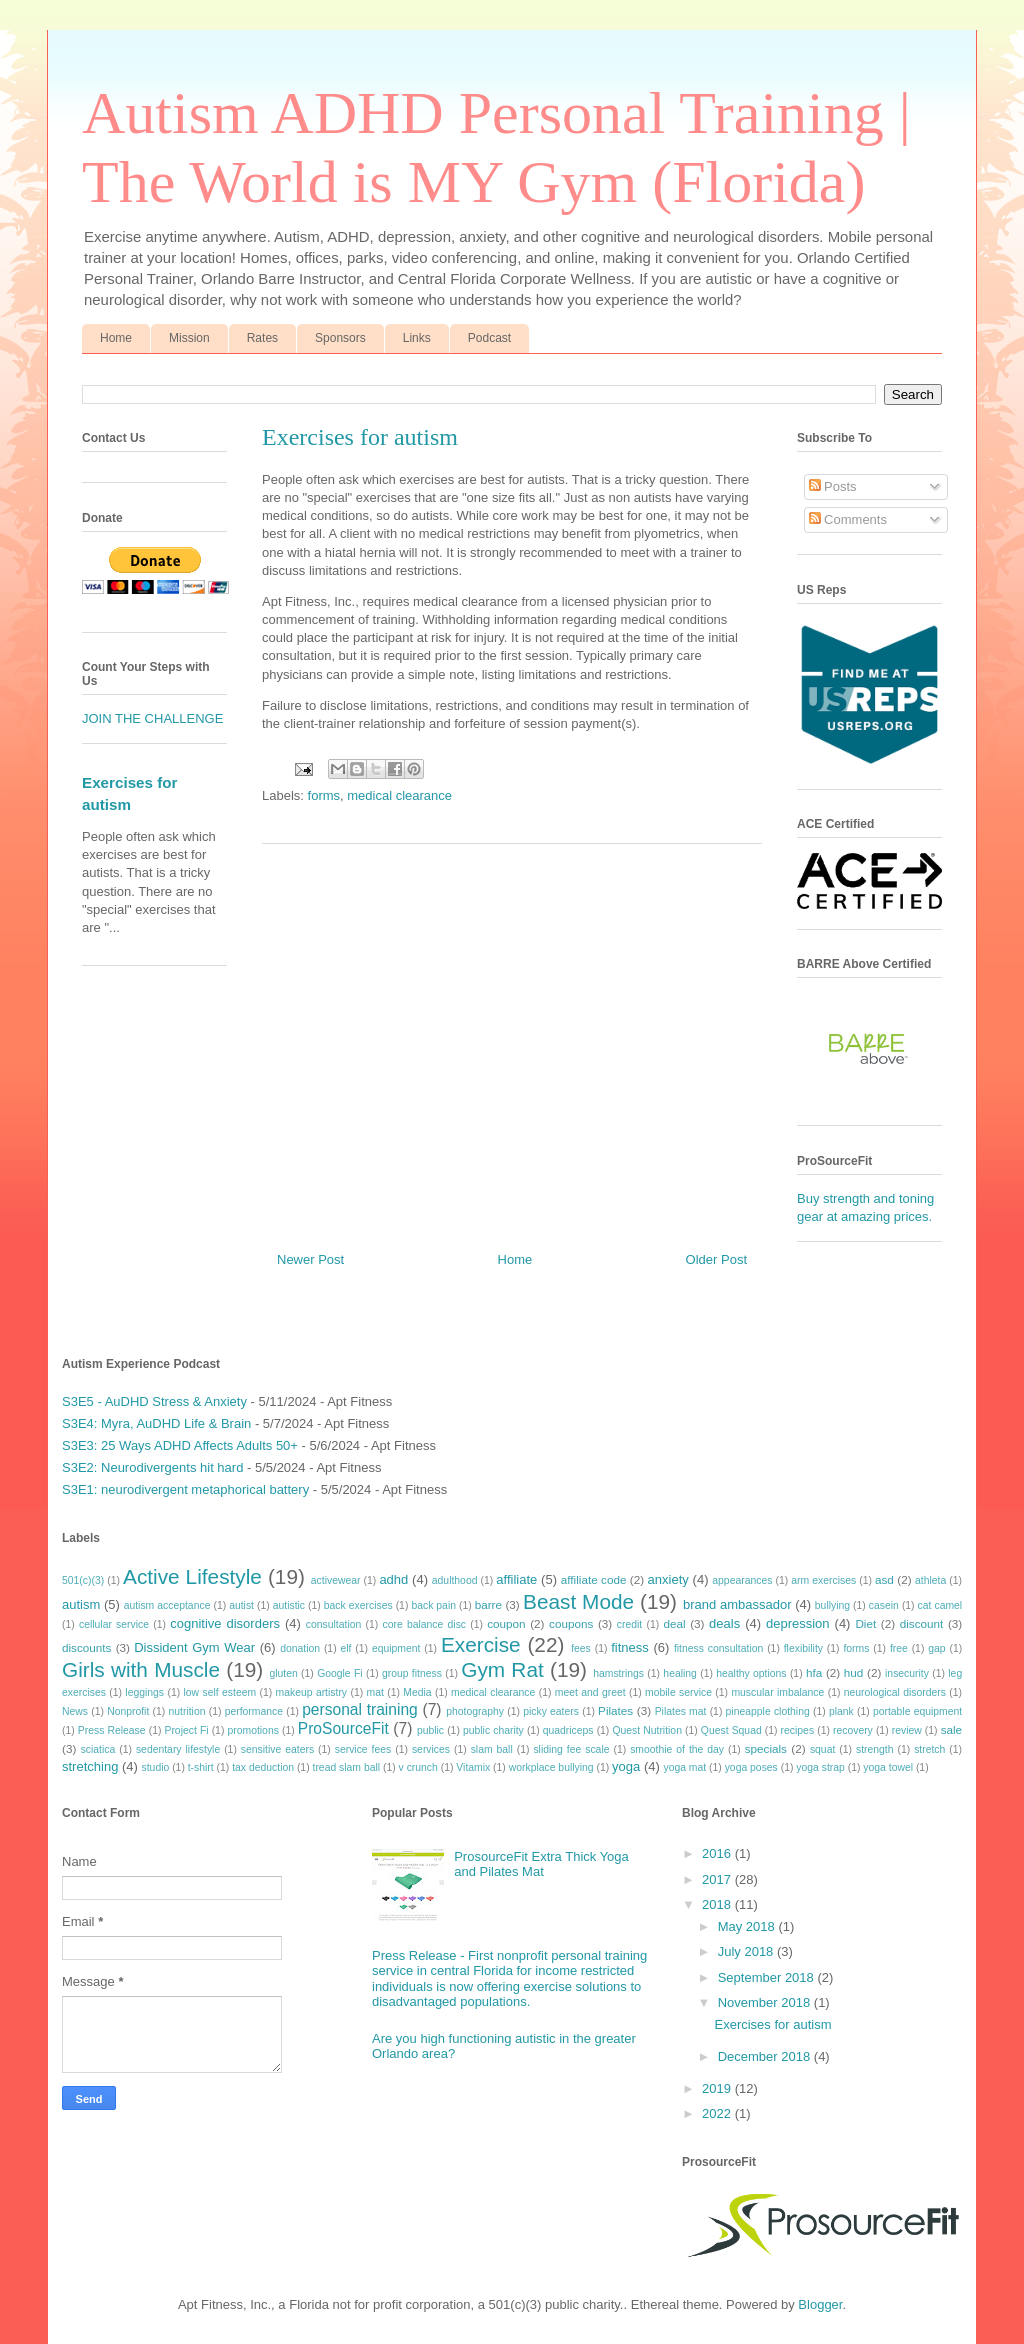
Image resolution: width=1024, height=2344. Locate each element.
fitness (630, 1647)
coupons (571, 1623)
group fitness (412, 1673)
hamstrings (618, 1673)
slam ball (492, 1749)
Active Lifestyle (192, 1576)
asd (884, 1579)
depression (798, 1623)
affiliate (516, 1579)
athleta (930, 1580)
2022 (718, 2113)
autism (81, 1604)
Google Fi (339, 1673)
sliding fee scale (571, 1749)
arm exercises (823, 1580)
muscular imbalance (777, 1692)
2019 (718, 2088)
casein (884, 1605)
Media (417, 1692)
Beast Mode (578, 1601)
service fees (363, 1749)
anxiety (668, 1579)
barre (488, 1604)
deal (674, 1623)
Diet (865, 1623)
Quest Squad (731, 1730)
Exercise (481, 1644)
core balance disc (424, 1624)
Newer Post (310, 1259)
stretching (90, 1766)
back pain (433, 1605)
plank (841, 1711)
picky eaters (551, 1711)
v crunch (418, 1767)
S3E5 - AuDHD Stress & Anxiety (154, 1401)
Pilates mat (681, 1711)
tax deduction (263, 1767)
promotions (252, 1730)
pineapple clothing (768, 1711)
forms (324, 795)
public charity (493, 1730)
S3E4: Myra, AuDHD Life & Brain (156, 1423)
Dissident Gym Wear (194, 1647)
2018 (718, 1904)
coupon (506, 1623)
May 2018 (748, 1926)
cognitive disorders (225, 1623)
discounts (86, 1647)
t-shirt (201, 1767)
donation (300, 1648)
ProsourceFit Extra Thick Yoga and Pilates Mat (541, 1864)
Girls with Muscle (141, 1669)
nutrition (187, 1711)
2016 (718, 1853)
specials (766, 1748)
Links (417, 338)
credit (629, 1624)
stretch (929, 1749)
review (907, 1730)
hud (854, 1672)
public (430, 1730)
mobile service (678, 1692)
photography (475, 1711)
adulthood (455, 1580)
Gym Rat (502, 1669)
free (899, 1648)
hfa (814, 1672)
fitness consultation (718, 1648)
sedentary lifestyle (178, 1749)
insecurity (907, 1673)
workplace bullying (551, 1767)
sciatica (98, 1749)
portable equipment (917, 1711)
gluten (283, 1673)
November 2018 (766, 2002)
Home (116, 338)
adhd (393, 1579)
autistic (289, 1605)
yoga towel (888, 1767)
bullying (832, 1605)
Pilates (615, 1710)
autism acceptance (167, 1605)
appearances (742, 1580)
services (431, 1749)
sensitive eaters (277, 1749)
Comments (848, 519)
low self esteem (220, 1692)
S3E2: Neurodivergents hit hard (152, 1467)
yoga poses (751, 1767)
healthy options (751, 1673)
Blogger (820, 2304)
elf (345, 1648)
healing (680, 1673)
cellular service (114, 1624)
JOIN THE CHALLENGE (152, 718)
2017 (718, 1879)
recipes (798, 1730)
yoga (626, 1766)
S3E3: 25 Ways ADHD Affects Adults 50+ (180, 1445)
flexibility (803, 1648)
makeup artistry (312, 1692)
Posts (833, 486)
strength (875, 1749)
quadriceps (568, 1730)
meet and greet (590, 1692)
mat (375, 1692)
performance (254, 1711)
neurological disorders (895, 1692)
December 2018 (766, 2056)
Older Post (716, 1259)
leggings (144, 1692)
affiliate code (594, 1579)
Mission (189, 338)
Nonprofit (128, 1711)
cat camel (940, 1605)
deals (724, 1623)
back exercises (358, 1605)
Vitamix (473, 1767)
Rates (262, 338)
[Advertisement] (512, 1040)
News (75, 1711)
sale (951, 1729)
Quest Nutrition (647, 1730)
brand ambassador (737, 1604)
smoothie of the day (677, 1749)
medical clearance (399, 795)
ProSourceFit (343, 1728)
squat (822, 1749)
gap (936, 1648)
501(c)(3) (83, 1580)
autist (241, 1605)
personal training (360, 1709)
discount (922, 1623)
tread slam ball (347, 1767)
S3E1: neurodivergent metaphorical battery (185, 1489)
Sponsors (340, 338)
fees (581, 1648)
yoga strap (820, 1767)
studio (156, 1767)
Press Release (112, 1730)
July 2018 (747, 1951)
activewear (336, 1580)
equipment (396, 1648)
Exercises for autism (772, 2024)
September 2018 (768, 1977)
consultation (333, 1624)
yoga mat (684, 1767)
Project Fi (186, 1730)
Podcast (489, 338)
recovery (853, 1730)
